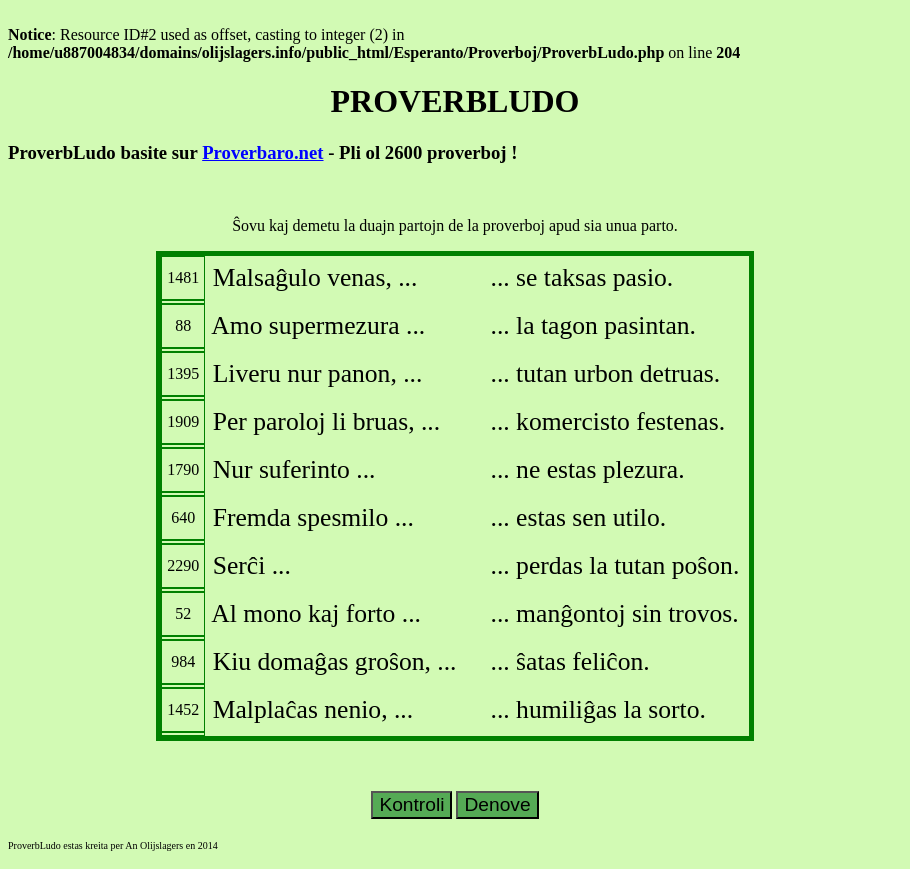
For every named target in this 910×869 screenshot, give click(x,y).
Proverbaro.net (262, 152)
